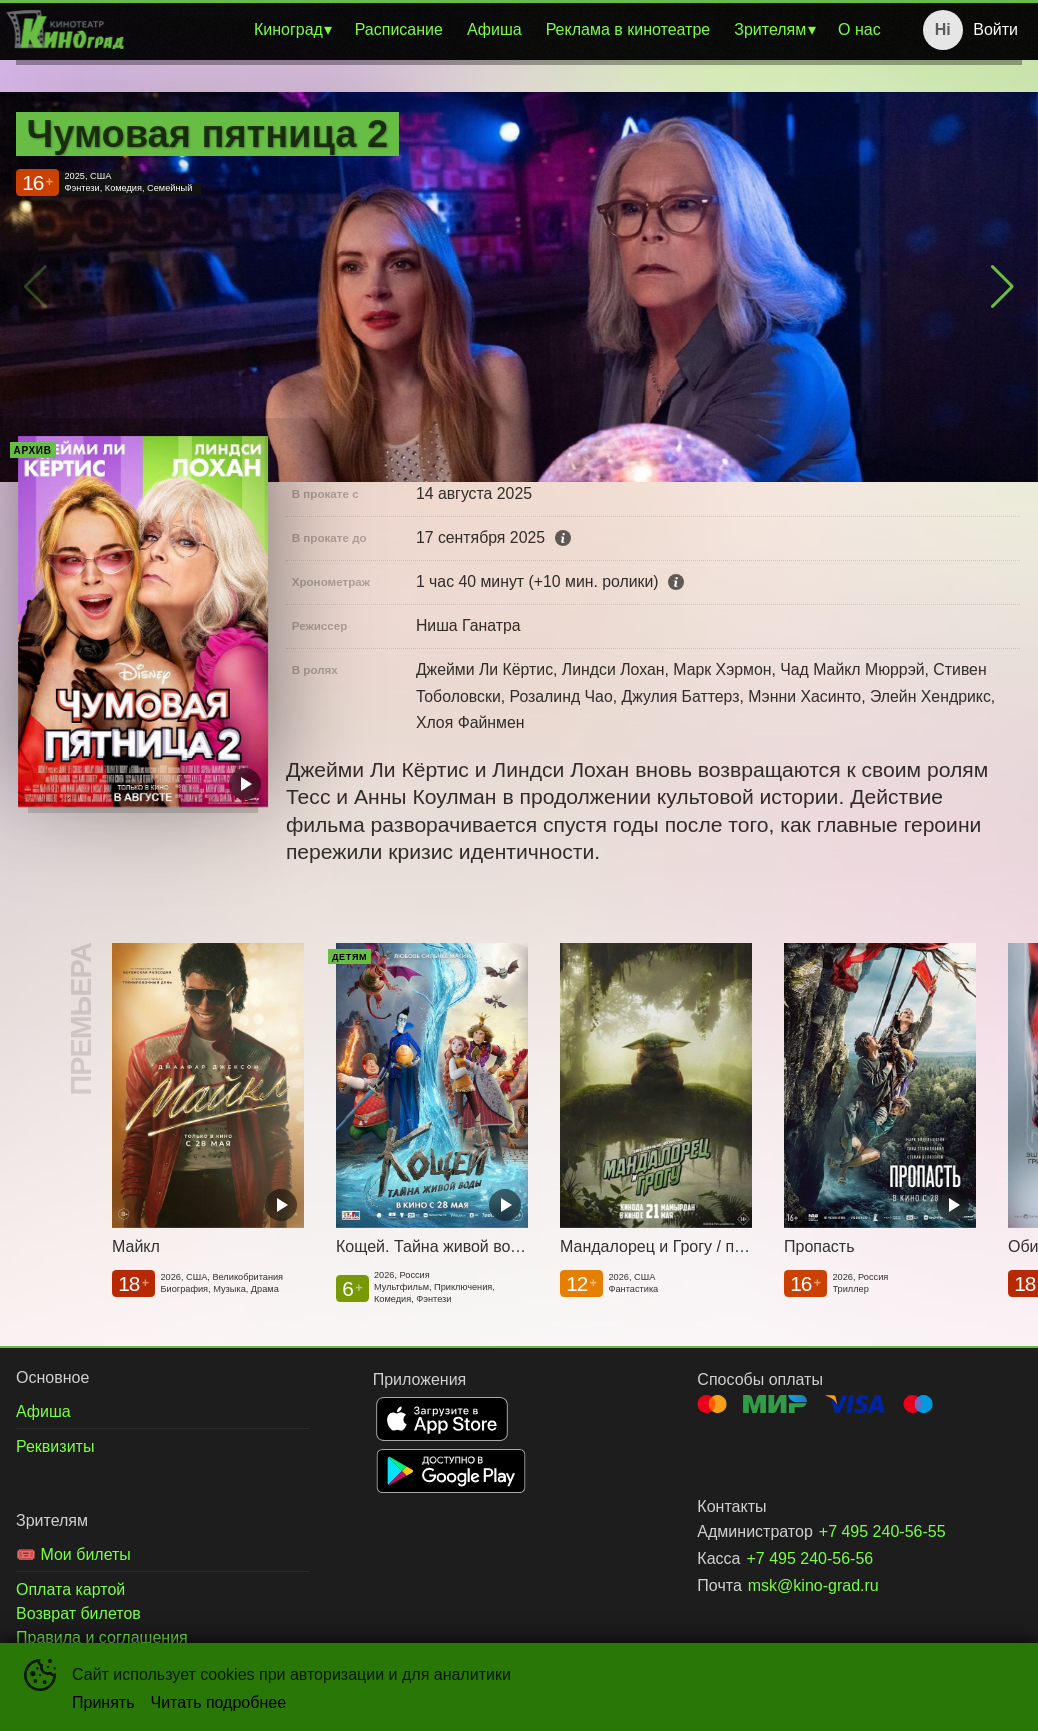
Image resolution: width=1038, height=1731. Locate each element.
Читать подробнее (219, 1702)
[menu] (511, 30)
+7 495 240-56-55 (882, 1531)
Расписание (399, 29)
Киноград (288, 29)
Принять (103, 1702)
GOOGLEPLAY (451, 1471)
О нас (859, 29)
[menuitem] (292, 30)
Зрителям (770, 29)
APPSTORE (442, 1419)
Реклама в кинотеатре (628, 29)
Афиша (494, 29)
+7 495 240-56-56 (809, 1558)
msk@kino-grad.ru (813, 1585)
